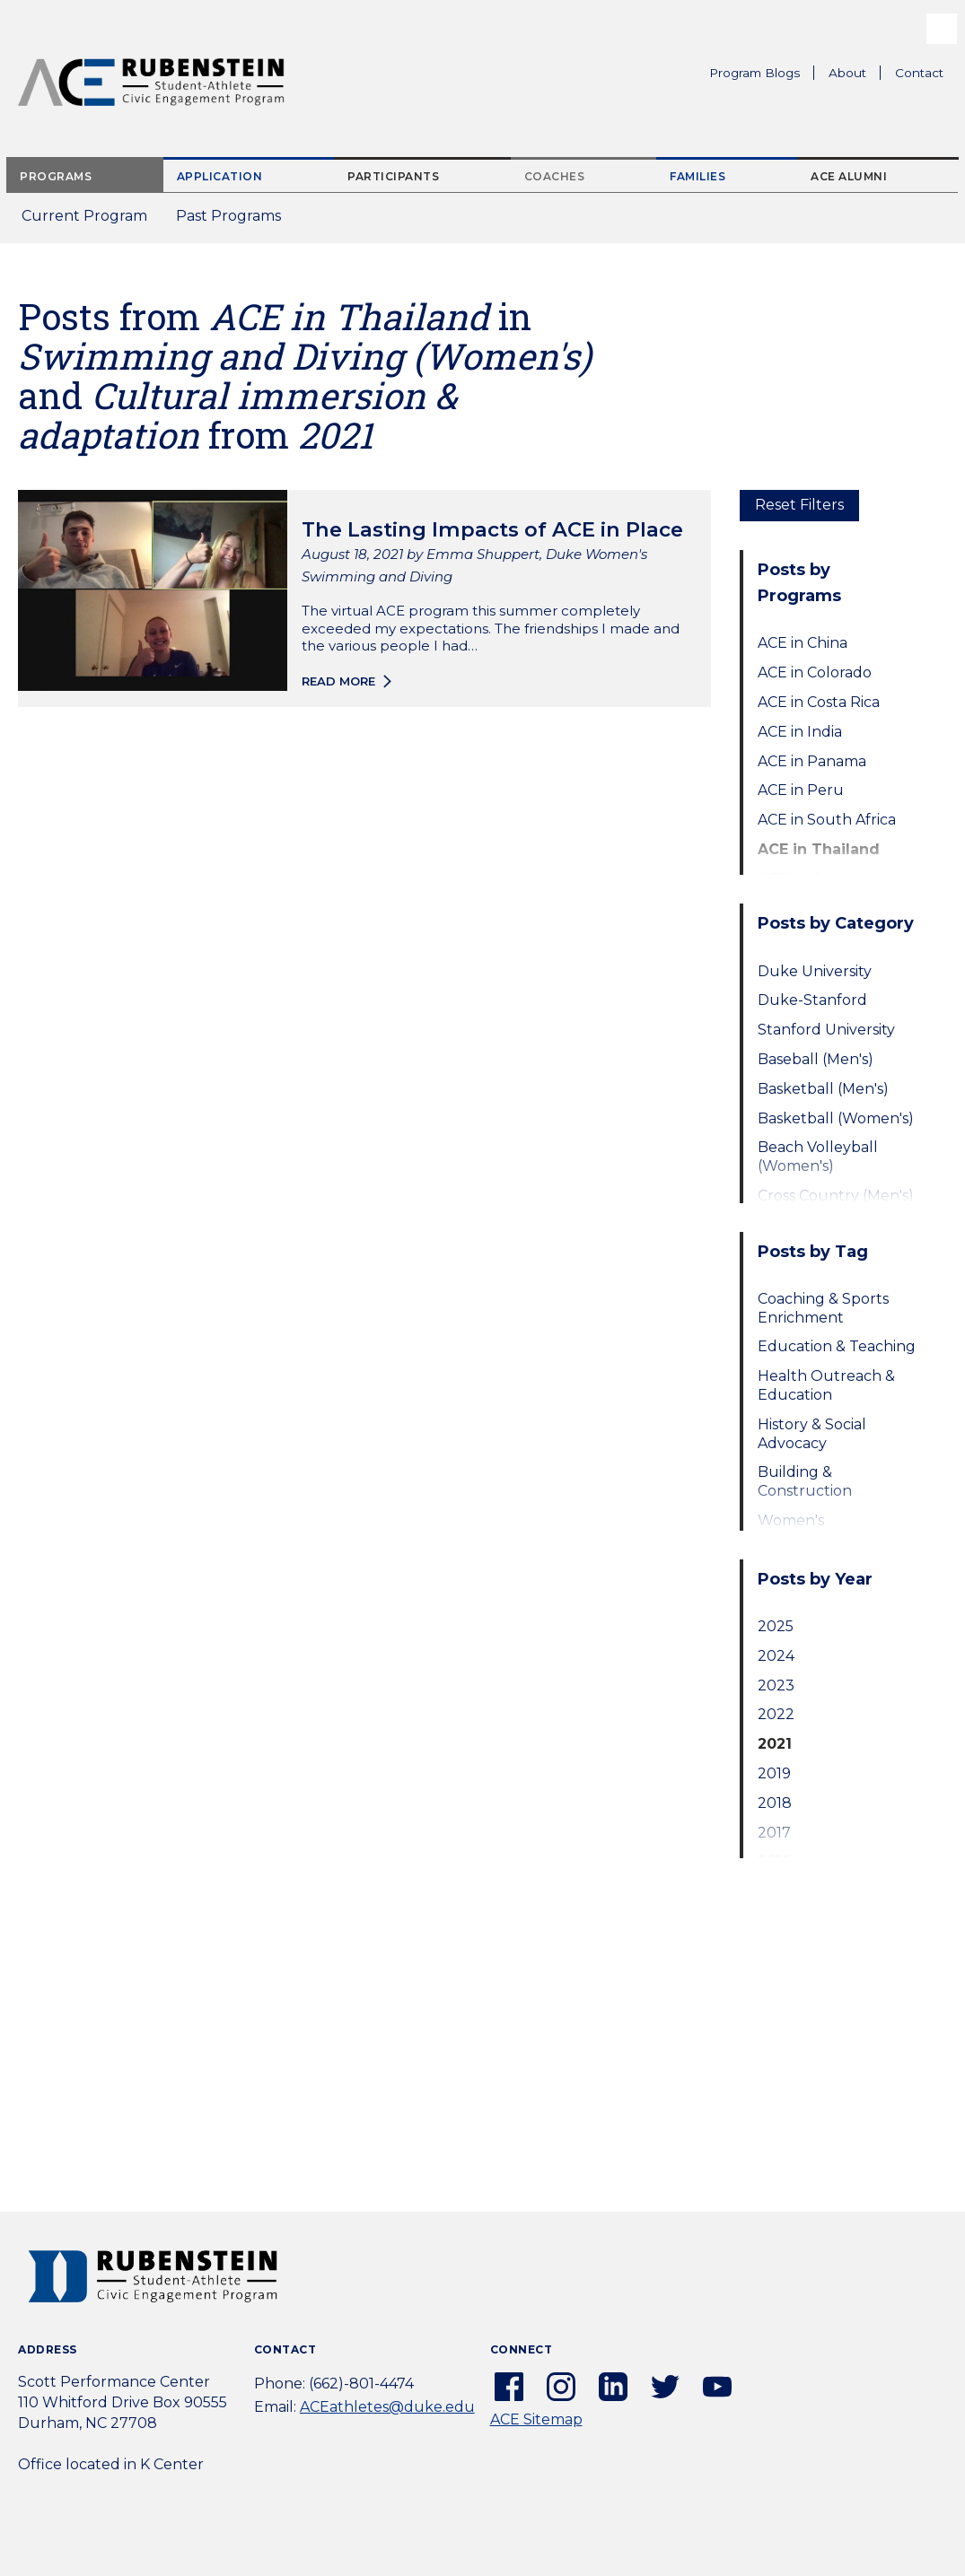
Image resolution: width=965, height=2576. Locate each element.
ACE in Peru (801, 790)
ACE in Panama (812, 761)
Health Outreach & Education (826, 1385)
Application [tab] (220, 176)
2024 (776, 1655)
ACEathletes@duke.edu (387, 2406)
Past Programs (235, 221)
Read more (338, 681)
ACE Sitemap (536, 2419)
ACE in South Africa (827, 819)
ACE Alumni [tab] (849, 176)
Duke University (815, 971)
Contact (919, 72)
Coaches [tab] (554, 176)
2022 (776, 1714)
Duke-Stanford (812, 1000)
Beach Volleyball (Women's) (818, 1156)
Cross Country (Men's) (836, 1195)
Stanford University (826, 1029)
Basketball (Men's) (823, 1088)
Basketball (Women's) (836, 1118)
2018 (775, 1803)
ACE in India (800, 731)
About (855, 75)
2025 (776, 1626)
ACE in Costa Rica (819, 702)
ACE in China (802, 642)
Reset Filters (799, 504)
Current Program (84, 215)
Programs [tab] (56, 176)
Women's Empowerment (813, 1530)
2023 (776, 1685)
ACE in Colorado (815, 672)
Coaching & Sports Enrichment (823, 1308)
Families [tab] (697, 176)
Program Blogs (754, 72)
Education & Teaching (837, 1346)
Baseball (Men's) (815, 1059)
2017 (774, 1832)
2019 (774, 1773)
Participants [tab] (393, 176)
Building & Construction (805, 1481)
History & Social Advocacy (812, 1434)
